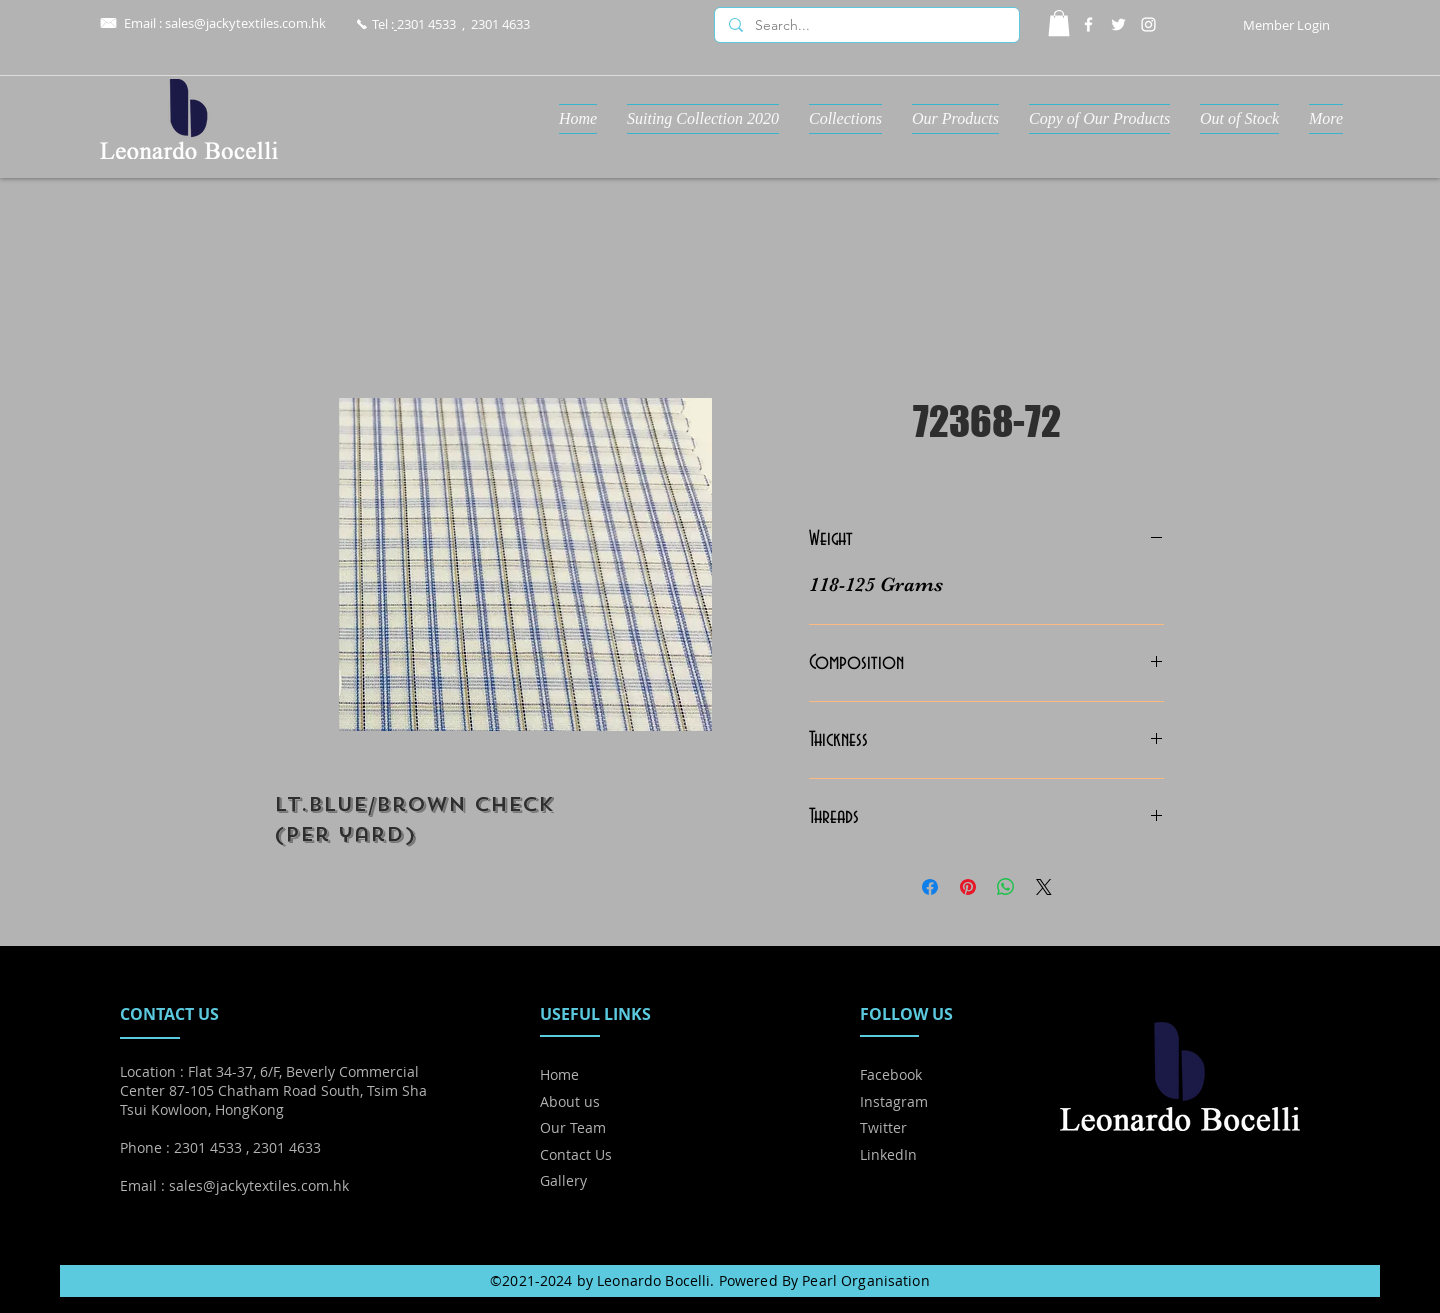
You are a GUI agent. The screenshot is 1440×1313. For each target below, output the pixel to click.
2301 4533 (426, 24)
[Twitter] (1118, 24)
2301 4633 (500, 24)
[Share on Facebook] (930, 887)
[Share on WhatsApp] (1006, 887)
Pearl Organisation (866, 1280)
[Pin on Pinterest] (968, 887)
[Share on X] (1044, 887)
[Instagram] (1148, 24)
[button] (1059, 23)
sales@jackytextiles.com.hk (245, 23)
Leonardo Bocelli (653, 1280)
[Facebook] (1088, 24)
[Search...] (866, 26)
